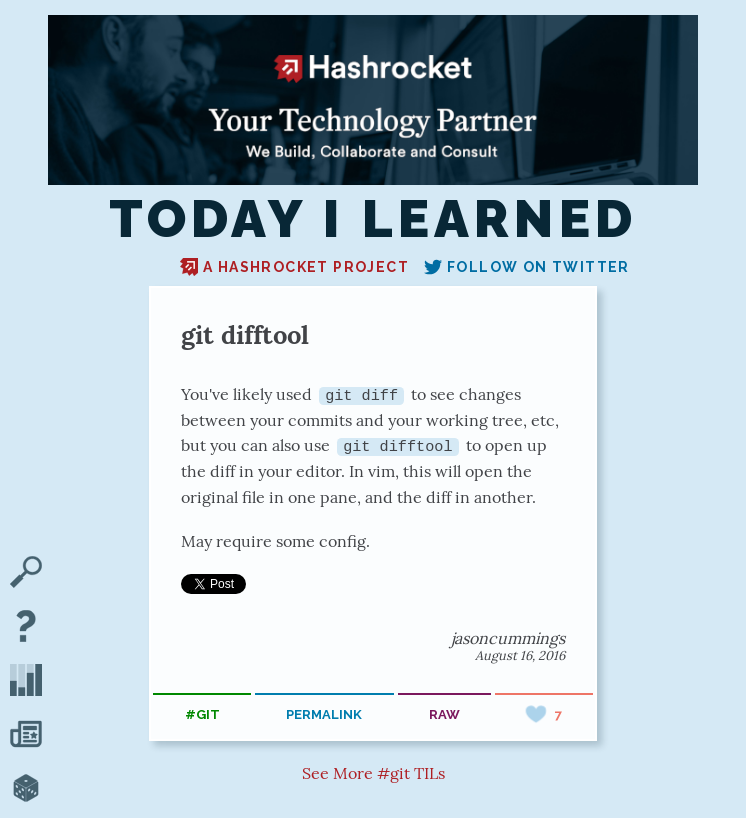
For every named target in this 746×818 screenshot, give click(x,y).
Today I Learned (373, 219)
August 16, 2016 (520, 655)
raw (444, 713)
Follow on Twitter (527, 267)
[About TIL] (26, 628)
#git (202, 713)
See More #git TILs (373, 773)
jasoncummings (508, 638)
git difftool (245, 334)
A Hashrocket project (294, 267)
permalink (324, 713)
